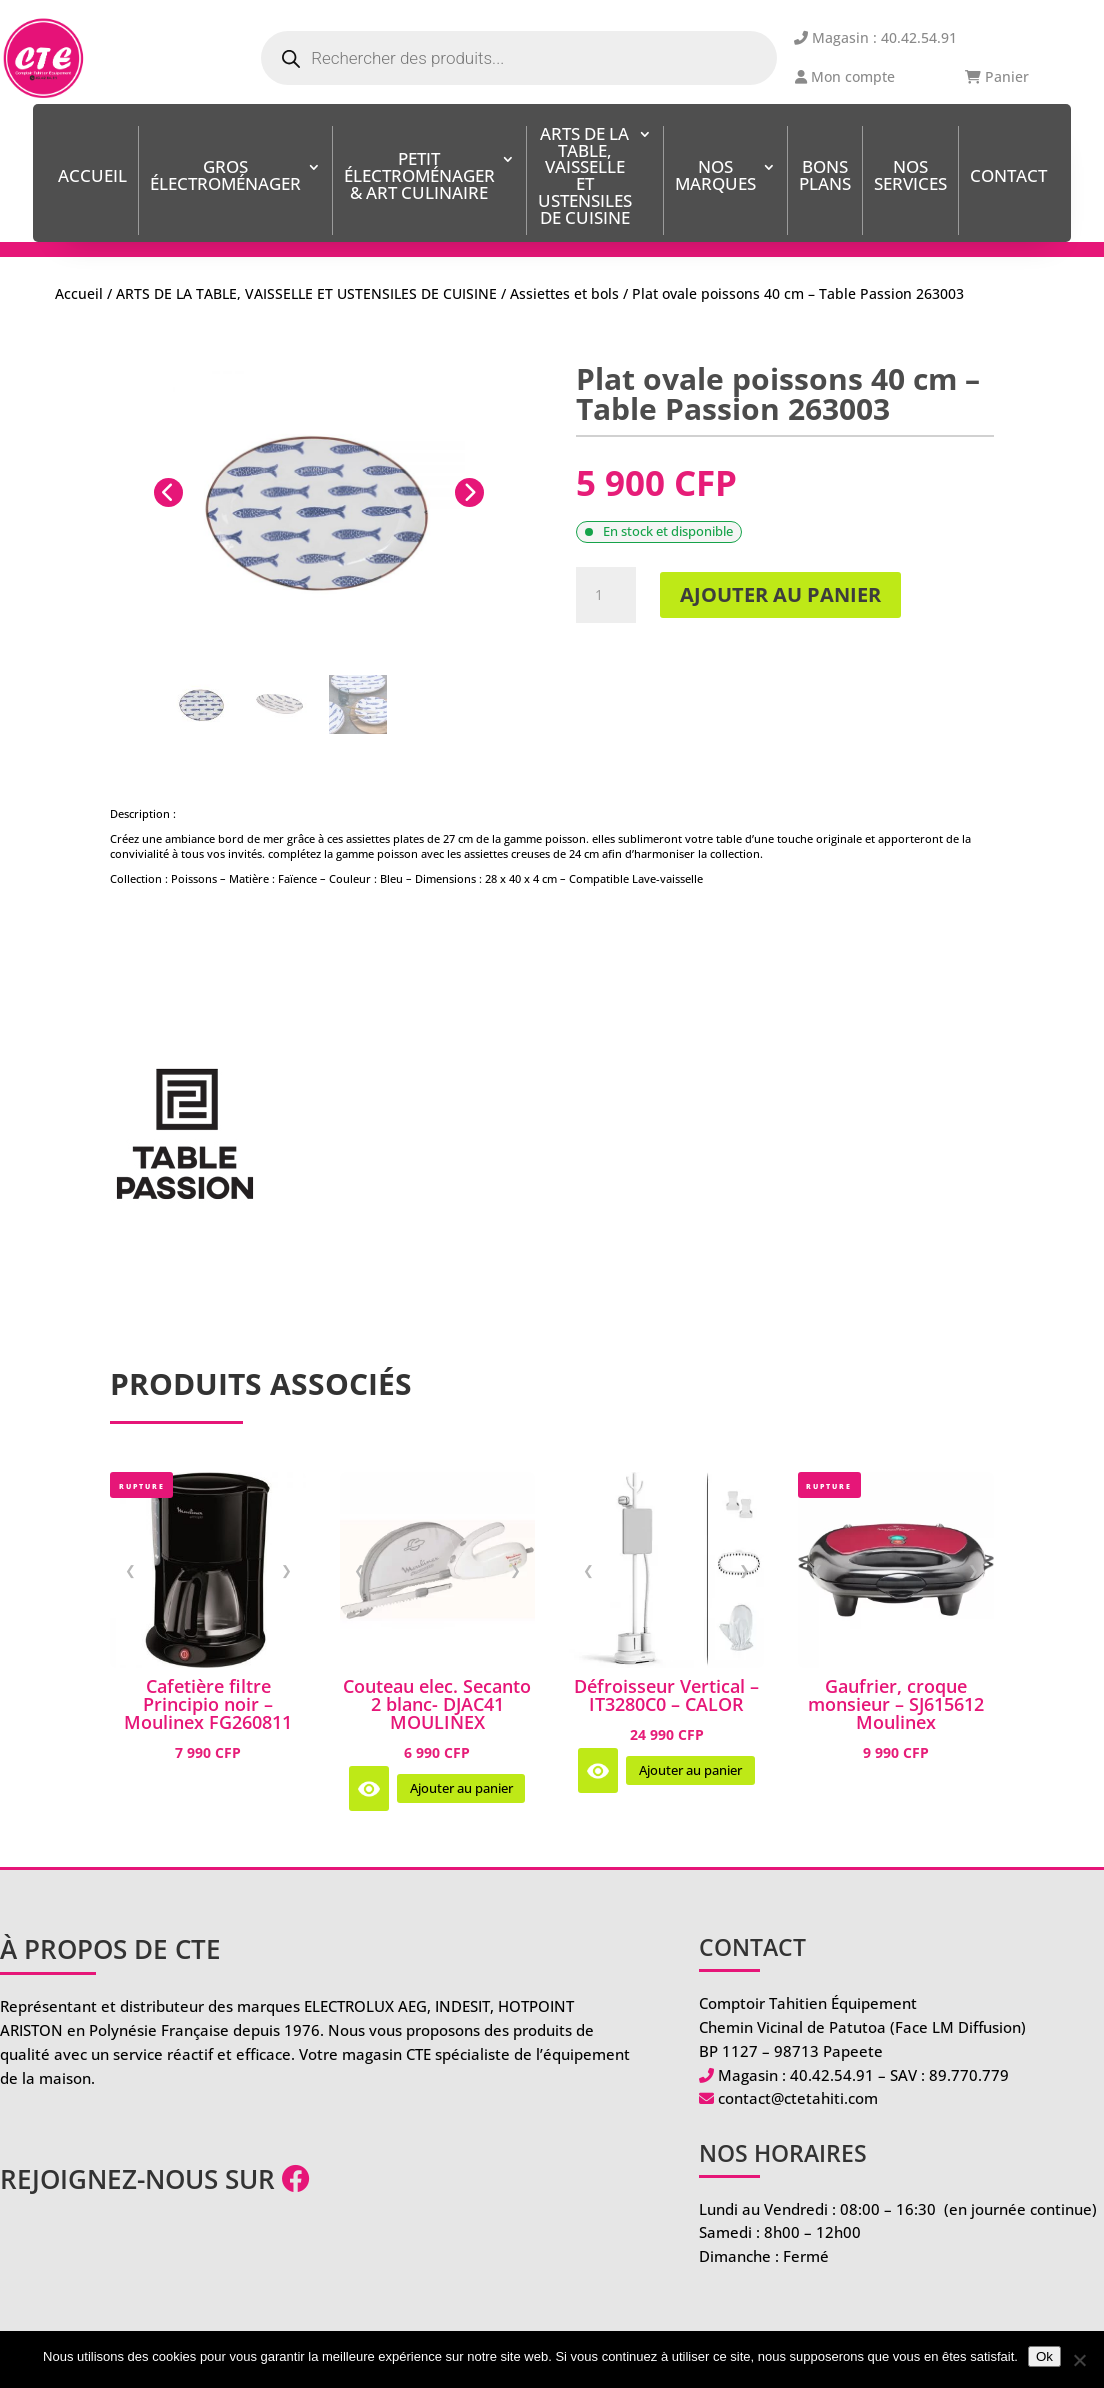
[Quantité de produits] (606, 595)
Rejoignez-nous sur (155, 2179)
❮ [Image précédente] (130, 1570)
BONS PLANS (825, 177)
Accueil (92, 177)
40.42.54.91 (832, 2075)
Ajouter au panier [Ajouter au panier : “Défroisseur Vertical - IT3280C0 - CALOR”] (690, 1770)
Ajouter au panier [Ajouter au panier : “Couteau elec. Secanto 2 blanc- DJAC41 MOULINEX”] (461, 1788)
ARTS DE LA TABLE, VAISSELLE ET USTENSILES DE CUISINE (585, 177)
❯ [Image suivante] (286, 1570)
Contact (1008, 177)
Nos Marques (715, 177)
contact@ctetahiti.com (798, 2098)
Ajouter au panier (780, 594)
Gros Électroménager (225, 177)
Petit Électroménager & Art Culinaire (419, 177)
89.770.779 (969, 2075)
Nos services (910, 177)
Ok (1044, 2356)
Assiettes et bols (564, 293)
